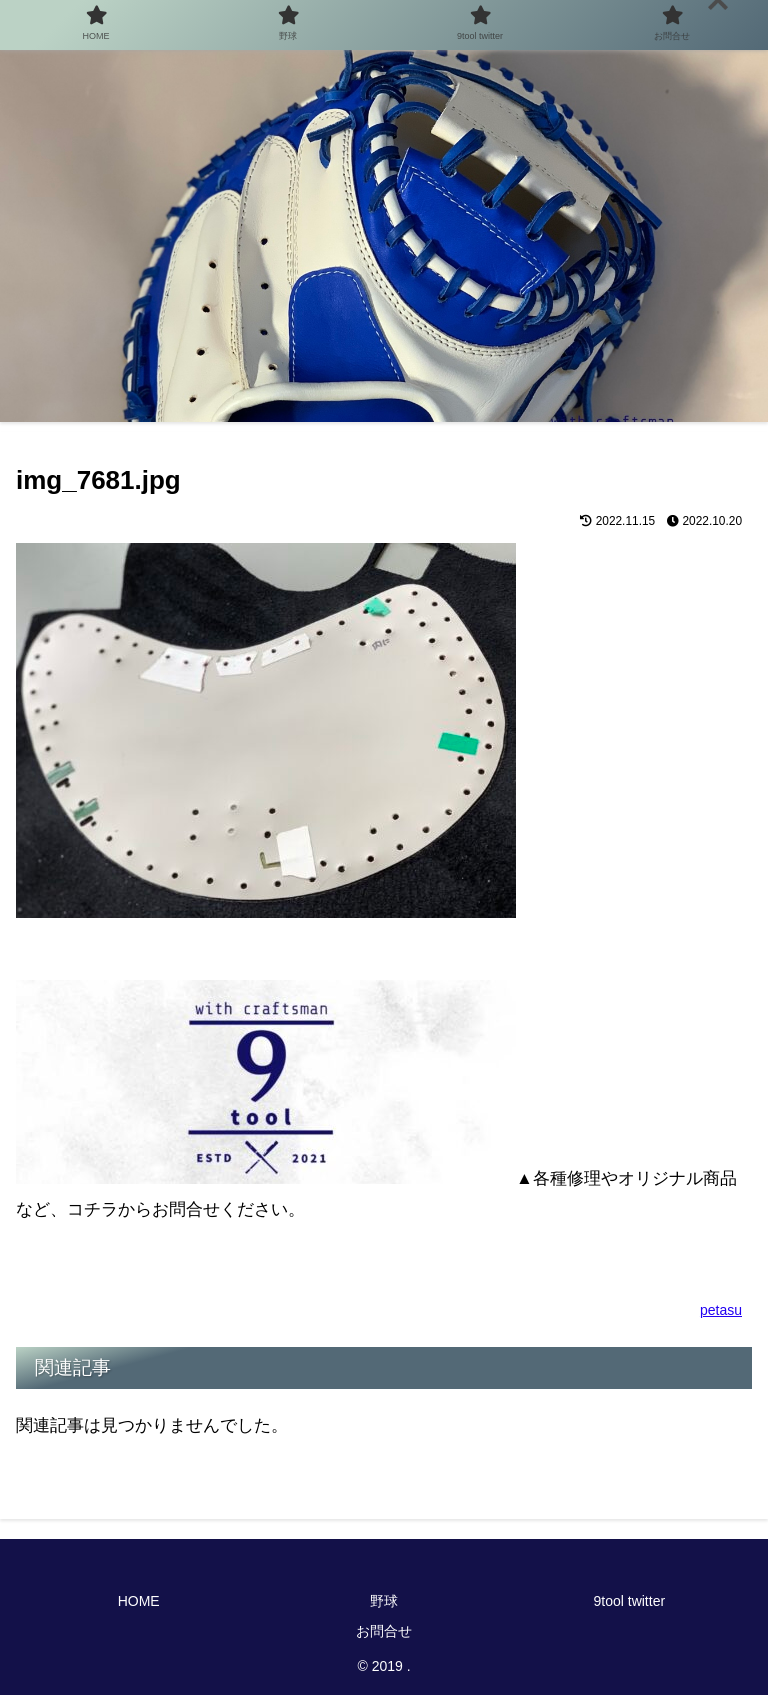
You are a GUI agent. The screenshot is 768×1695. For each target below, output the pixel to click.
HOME (139, 1601)
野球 (384, 1601)
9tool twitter (630, 1601)
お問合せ (384, 1631)
